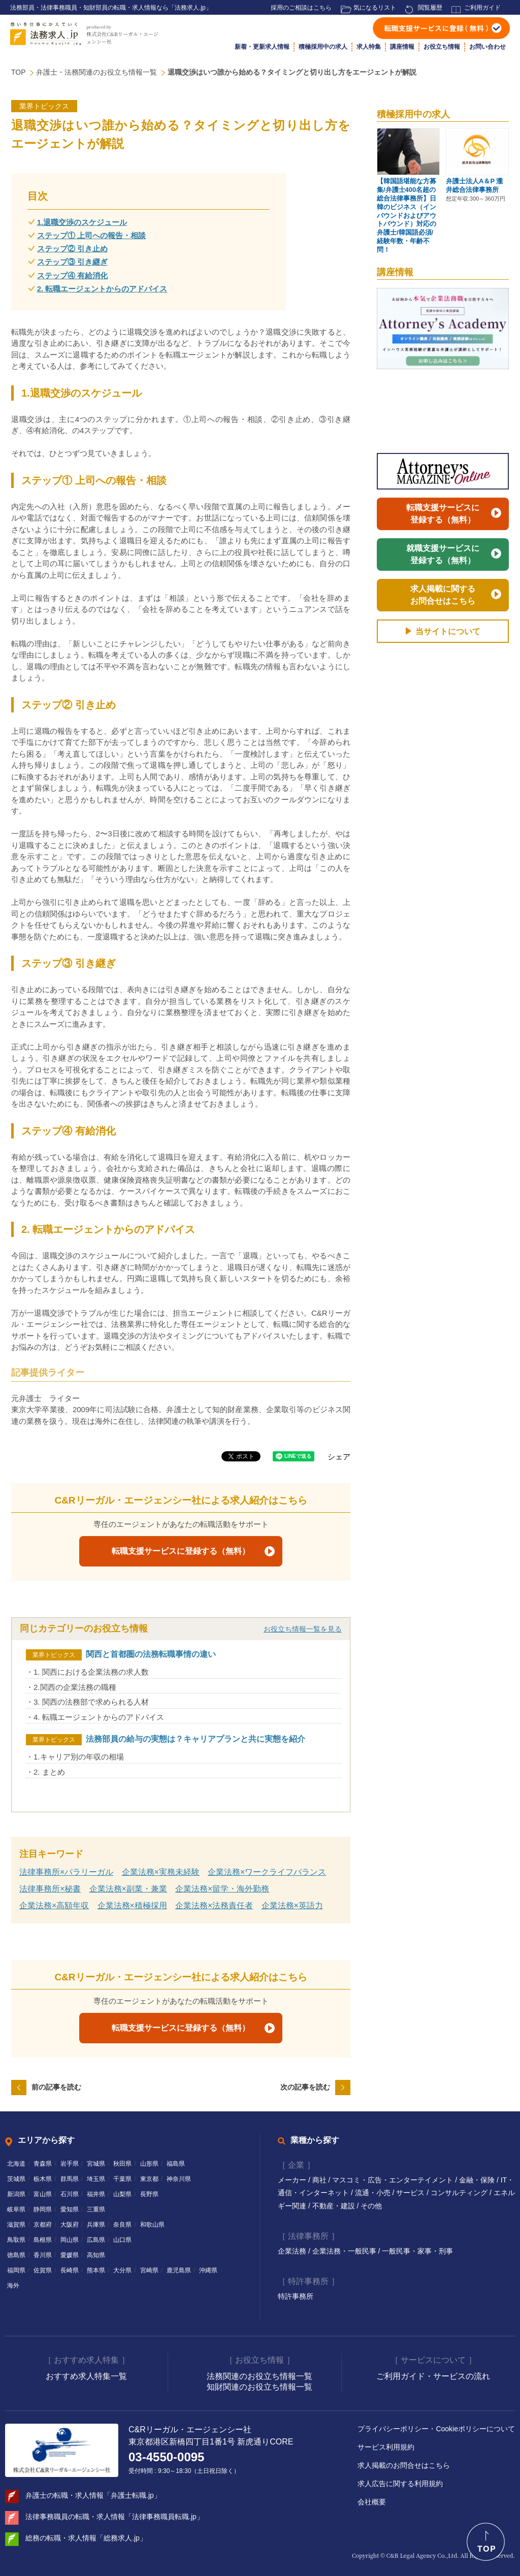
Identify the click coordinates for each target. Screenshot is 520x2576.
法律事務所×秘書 (50, 1888)
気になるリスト (374, 7)
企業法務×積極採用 (132, 1905)
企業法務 (293, 2251)
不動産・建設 (334, 2206)
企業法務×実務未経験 (161, 1872)
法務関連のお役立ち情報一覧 (259, 2376)
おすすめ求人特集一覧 (86, 2376)
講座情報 (402, 46)
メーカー (293, 2180)
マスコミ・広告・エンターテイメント (393, 2180)
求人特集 (368, 46)
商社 (320, 2180)
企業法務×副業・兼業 (128, 1888)
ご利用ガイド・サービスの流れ (433, 2376)
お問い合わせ (487, 46)
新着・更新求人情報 (262, 46)
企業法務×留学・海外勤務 (222, 1888)
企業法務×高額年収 (54, 1905)
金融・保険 (478, 2180)
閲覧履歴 (430, 7)
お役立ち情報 (442, 46)
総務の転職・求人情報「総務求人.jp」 (86, 2538)
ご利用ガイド (482, 7)
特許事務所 (295, 2296)
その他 (371, 2206)
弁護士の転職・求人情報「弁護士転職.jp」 (93, 2495)
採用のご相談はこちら (301, 7)
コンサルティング (460, 2193)
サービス (411, 2193)
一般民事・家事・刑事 (417, 2251)
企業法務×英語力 (292, 1905)
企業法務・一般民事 (345, 2251)
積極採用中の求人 (323, 46)
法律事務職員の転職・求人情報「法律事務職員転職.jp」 (114, 2517)
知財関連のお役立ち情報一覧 (259, 2387)
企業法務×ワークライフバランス (267, 1872)
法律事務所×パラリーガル (66, 1872)
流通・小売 (374, 2193)
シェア (339, 1456)
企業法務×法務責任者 (214, 1905)
